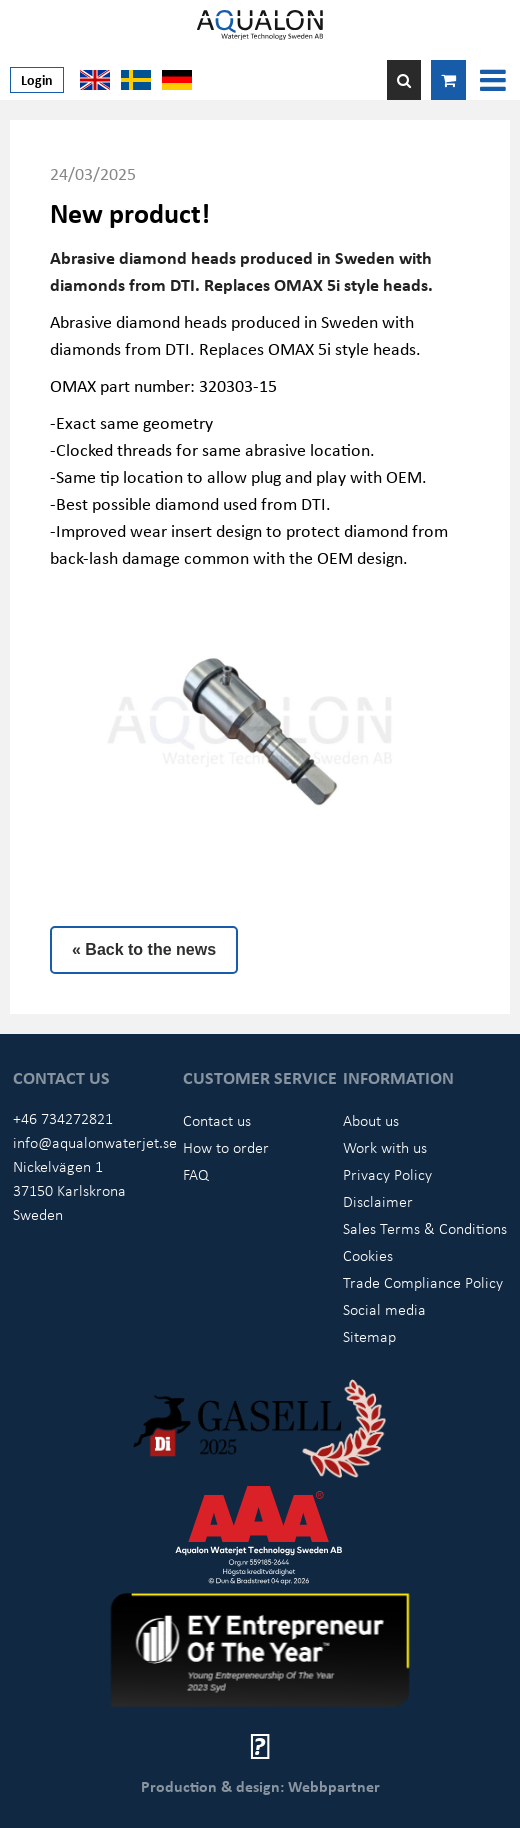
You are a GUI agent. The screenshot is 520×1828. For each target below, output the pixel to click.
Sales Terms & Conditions (425, 1228)
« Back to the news (144, 949)
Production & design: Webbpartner (260, 1786)
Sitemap (369, 1336)
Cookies (368, 1255)
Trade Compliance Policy (423, 1282)
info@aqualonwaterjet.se (95, 1142)
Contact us (217, 1120)
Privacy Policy (387, 1174)
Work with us (385, 1147)
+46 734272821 (63, 1118)
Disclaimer (378, 1201)
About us (371, 1120)
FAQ (196, 1174)
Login (37, 79)
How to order (226, 1147)
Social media (384, 1309)
